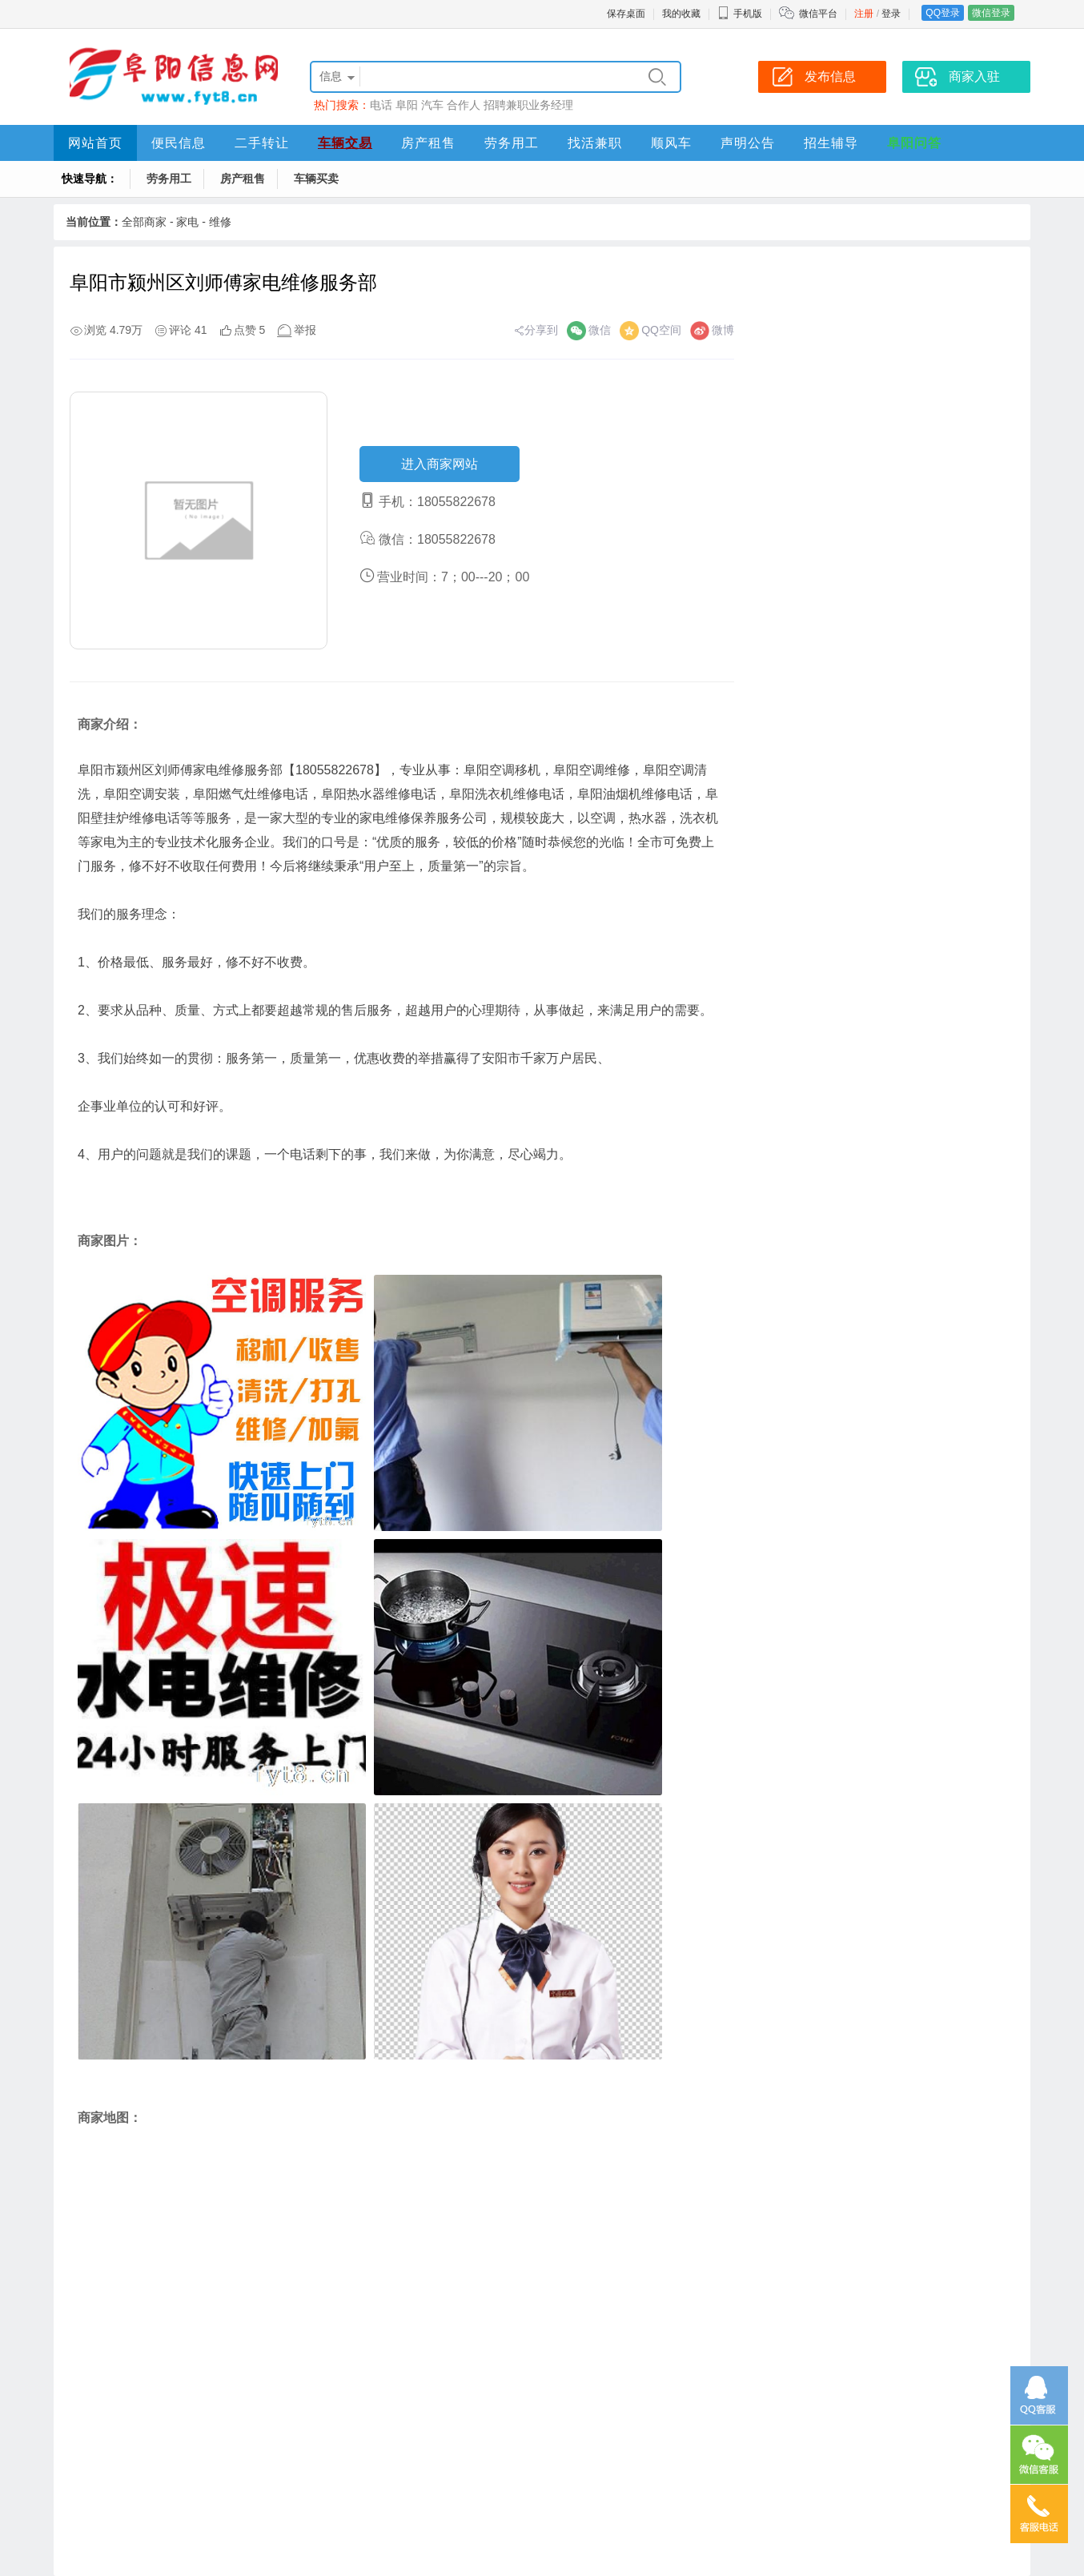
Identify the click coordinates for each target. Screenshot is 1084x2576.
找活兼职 (595, 143)
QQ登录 (942, 12)
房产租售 (428, 143)
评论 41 (188, 330)
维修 (220, 221)
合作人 (463, 104)
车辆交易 (345, 143)
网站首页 (95, 143)
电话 (381, 104)
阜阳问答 (914, 143)
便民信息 (178, 143)
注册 (863, 13)
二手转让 (262, 143)
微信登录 (991, 12)
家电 (187, 221)
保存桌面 (626, 13)
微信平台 (818, 13)
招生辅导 (831, 143)
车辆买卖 (316, 178)
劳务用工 (511, 143)
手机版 (739, 13)
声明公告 (748, 143)
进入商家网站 (439, 464)
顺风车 (671, 143)
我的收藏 (681, 13)
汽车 (432, 104)
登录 (891, 13)
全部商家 (144, 221)
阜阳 (406, 104)
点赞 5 (250, 330)
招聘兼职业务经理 (528, 104)
